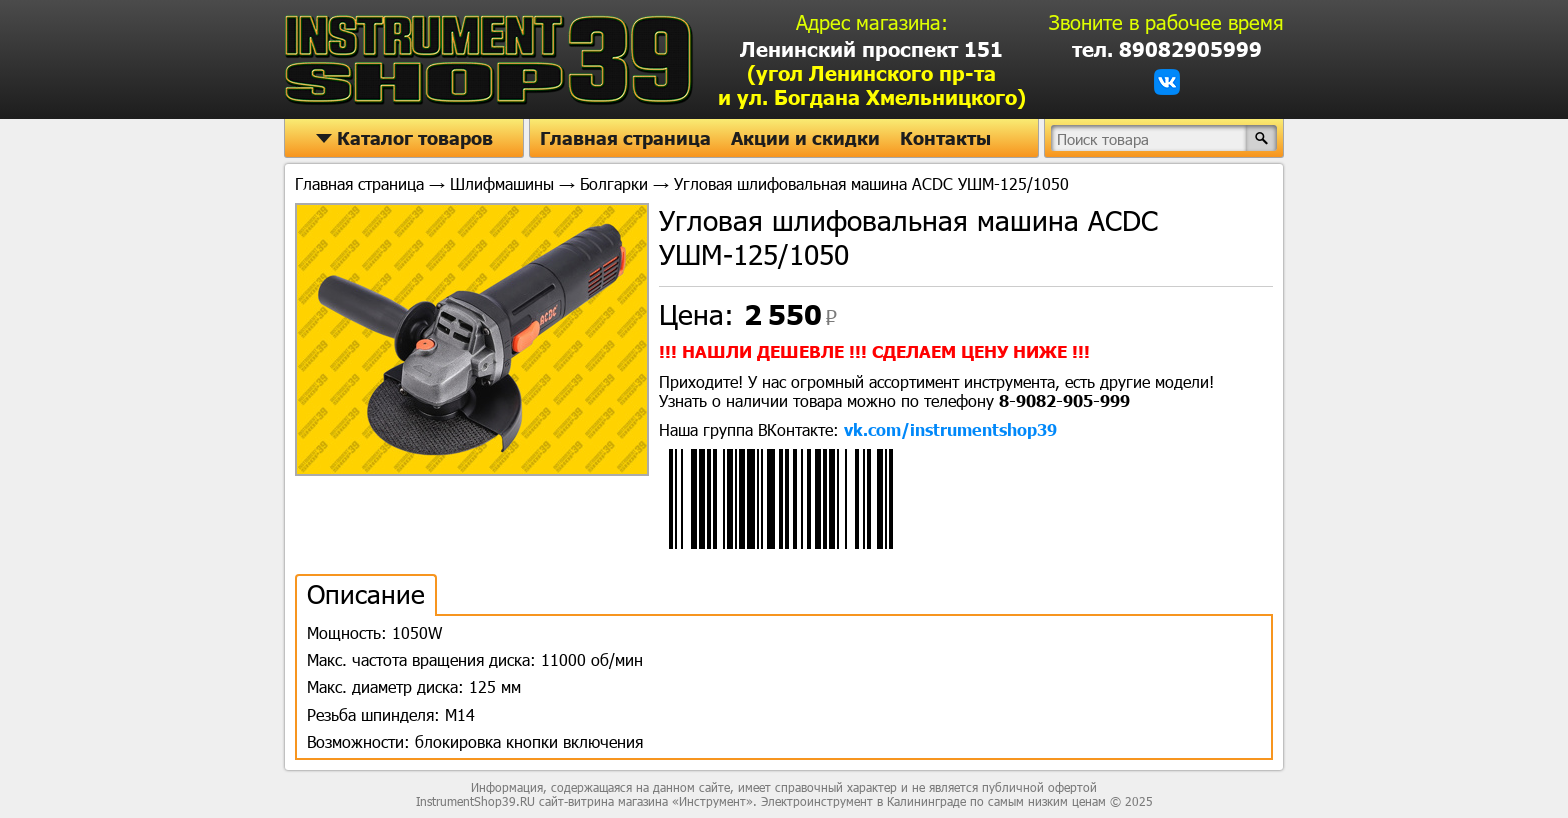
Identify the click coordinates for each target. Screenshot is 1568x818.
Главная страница (625, 138)
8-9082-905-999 (1064, 400)
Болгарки (614, 183)
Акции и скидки (805, 138)
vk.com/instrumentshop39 (950, 429)
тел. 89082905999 (1167, 49)
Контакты (945, 138)
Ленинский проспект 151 (872, 73)
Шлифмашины (502, 183)
